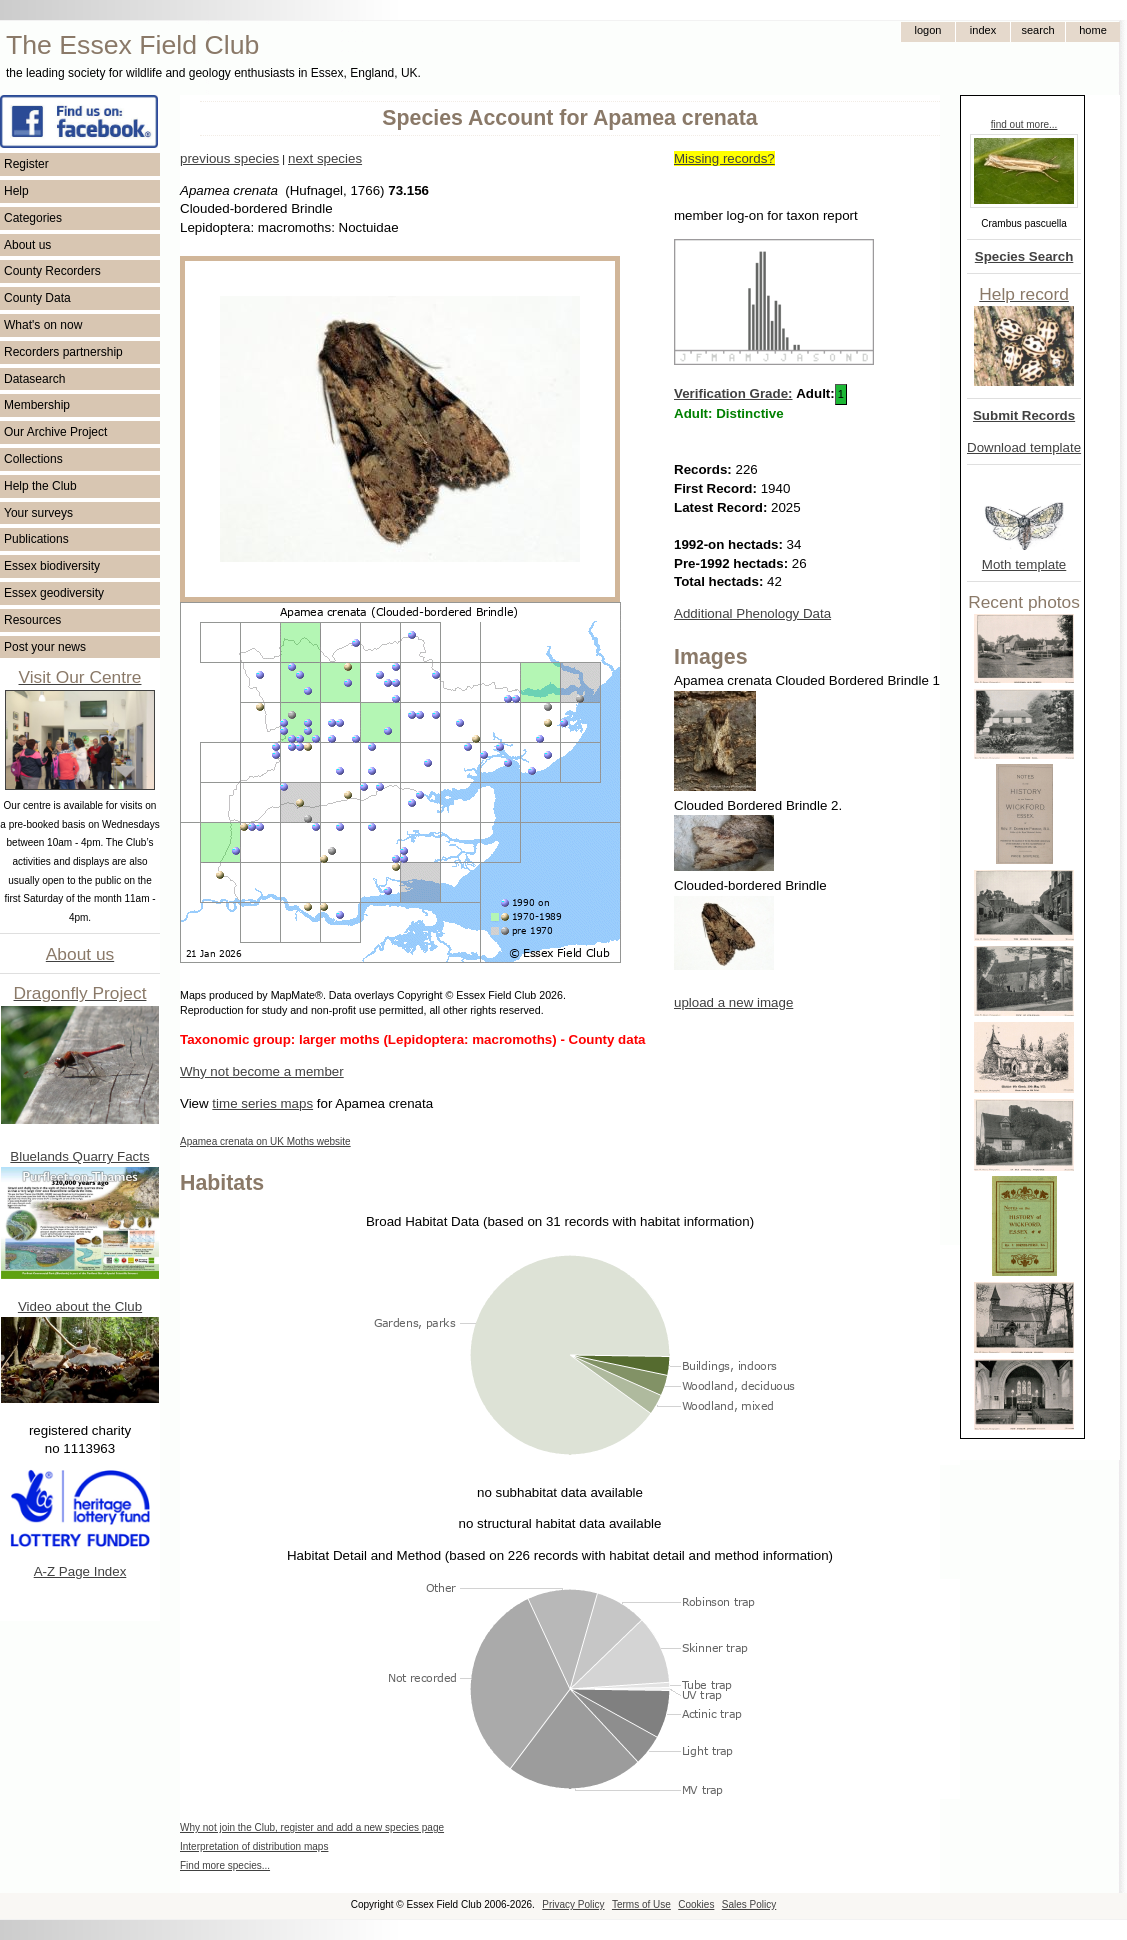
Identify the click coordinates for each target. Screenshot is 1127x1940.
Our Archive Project (55, 432)
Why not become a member (262, 1071)
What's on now (43, 325)
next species (325, 158)
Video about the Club (80, 1306)
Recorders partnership (63, 352)
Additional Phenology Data (752, 613)
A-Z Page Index (80, 1571)
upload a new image (733, 1002)
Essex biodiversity (52, 566)
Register (26, 164)
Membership (37, 405)
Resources (32, 620)
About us (27, 245)
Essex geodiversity (54, 593)
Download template (1024, 447)
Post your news (45, 647)
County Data (37, 298)
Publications (36, 539)
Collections (33, 459)
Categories (33, 218)
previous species (229, 158)
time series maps (262, 1103)
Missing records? (724, 158)
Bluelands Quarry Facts (79, 1156)
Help (16, 191)
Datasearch (34, 379)
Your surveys (38, 513)
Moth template (1024, 564)
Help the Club (40, 486)
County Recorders (52, 271)
